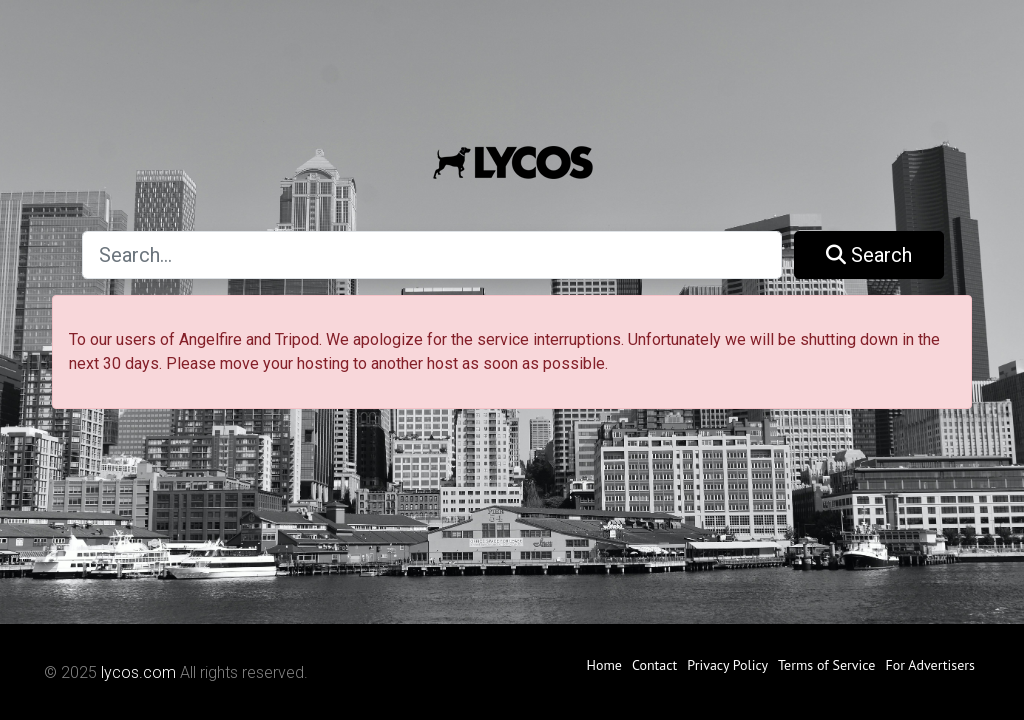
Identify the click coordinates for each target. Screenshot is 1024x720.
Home (603, 665)
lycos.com (138, 672)
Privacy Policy (727, 665)
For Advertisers (930, 665)
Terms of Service (826, 665)
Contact (654, 665)
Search (869, 255)
